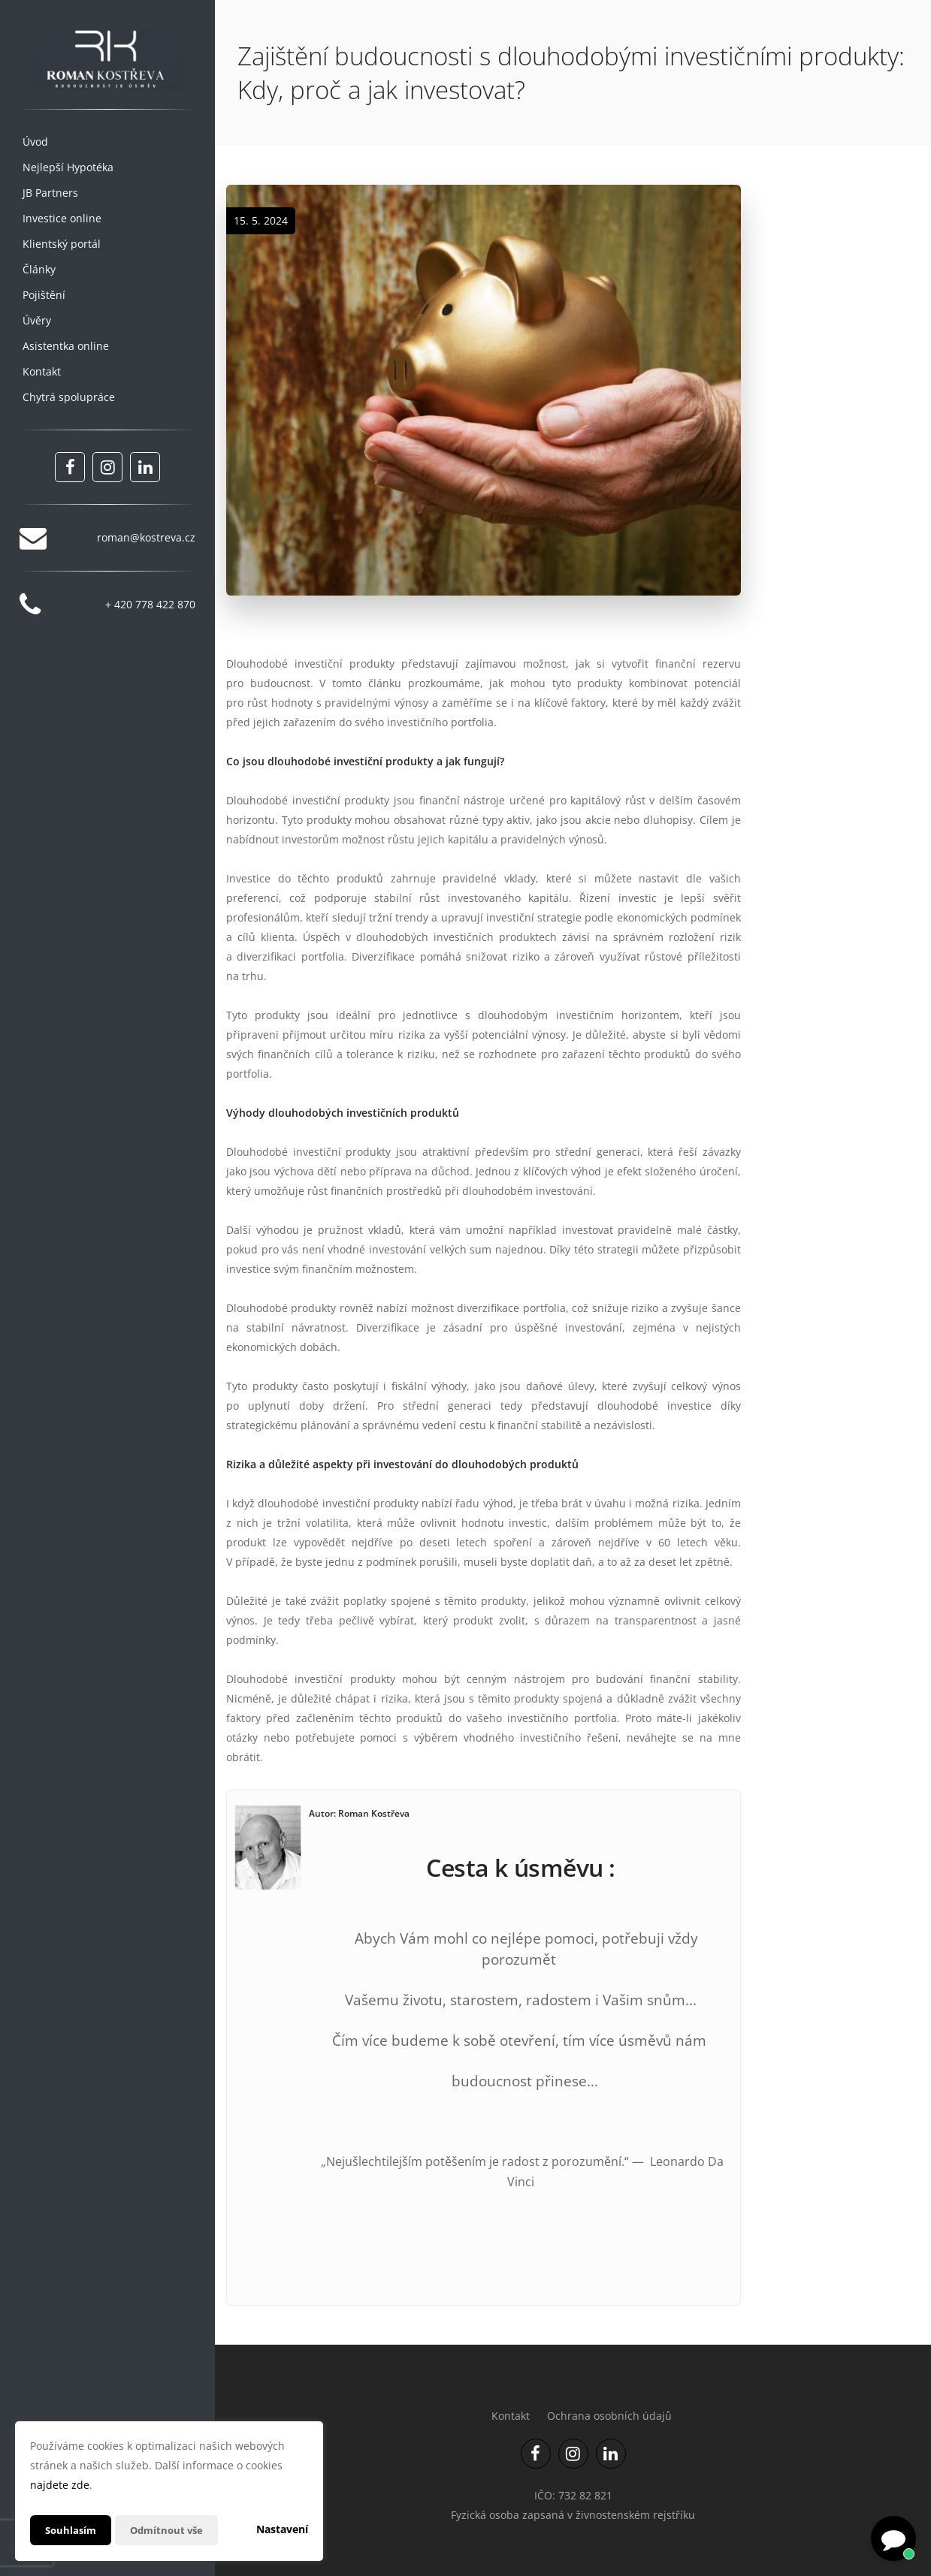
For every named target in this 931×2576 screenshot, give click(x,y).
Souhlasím (72, 2530)
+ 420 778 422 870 (150, 604)
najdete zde (59, 2485)
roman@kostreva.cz (146, 537)
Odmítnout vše (172, 2530)
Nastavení (282, 2529)
